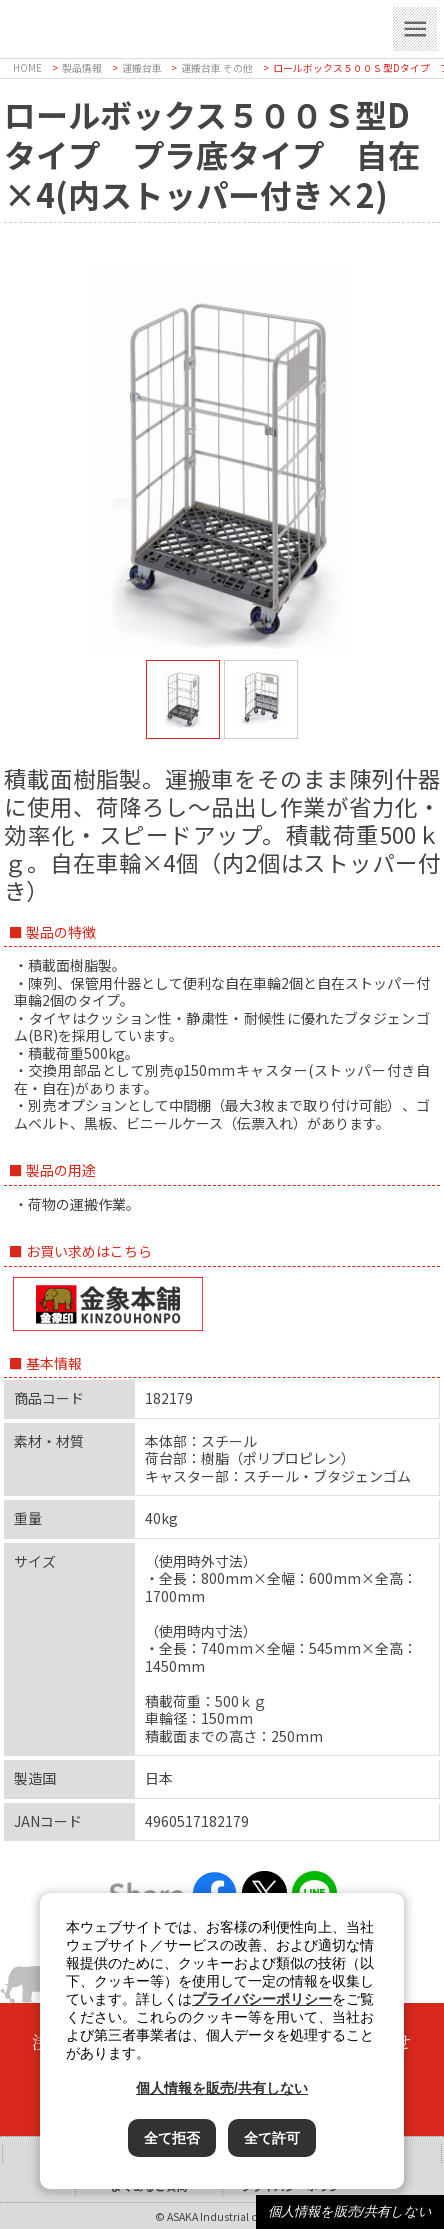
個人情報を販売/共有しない (350, 2211)
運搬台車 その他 (217, 68)
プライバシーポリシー (262, 1999)
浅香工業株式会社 (177, 25)
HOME (27, 68)
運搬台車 (142, 68)
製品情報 (82, 68)
